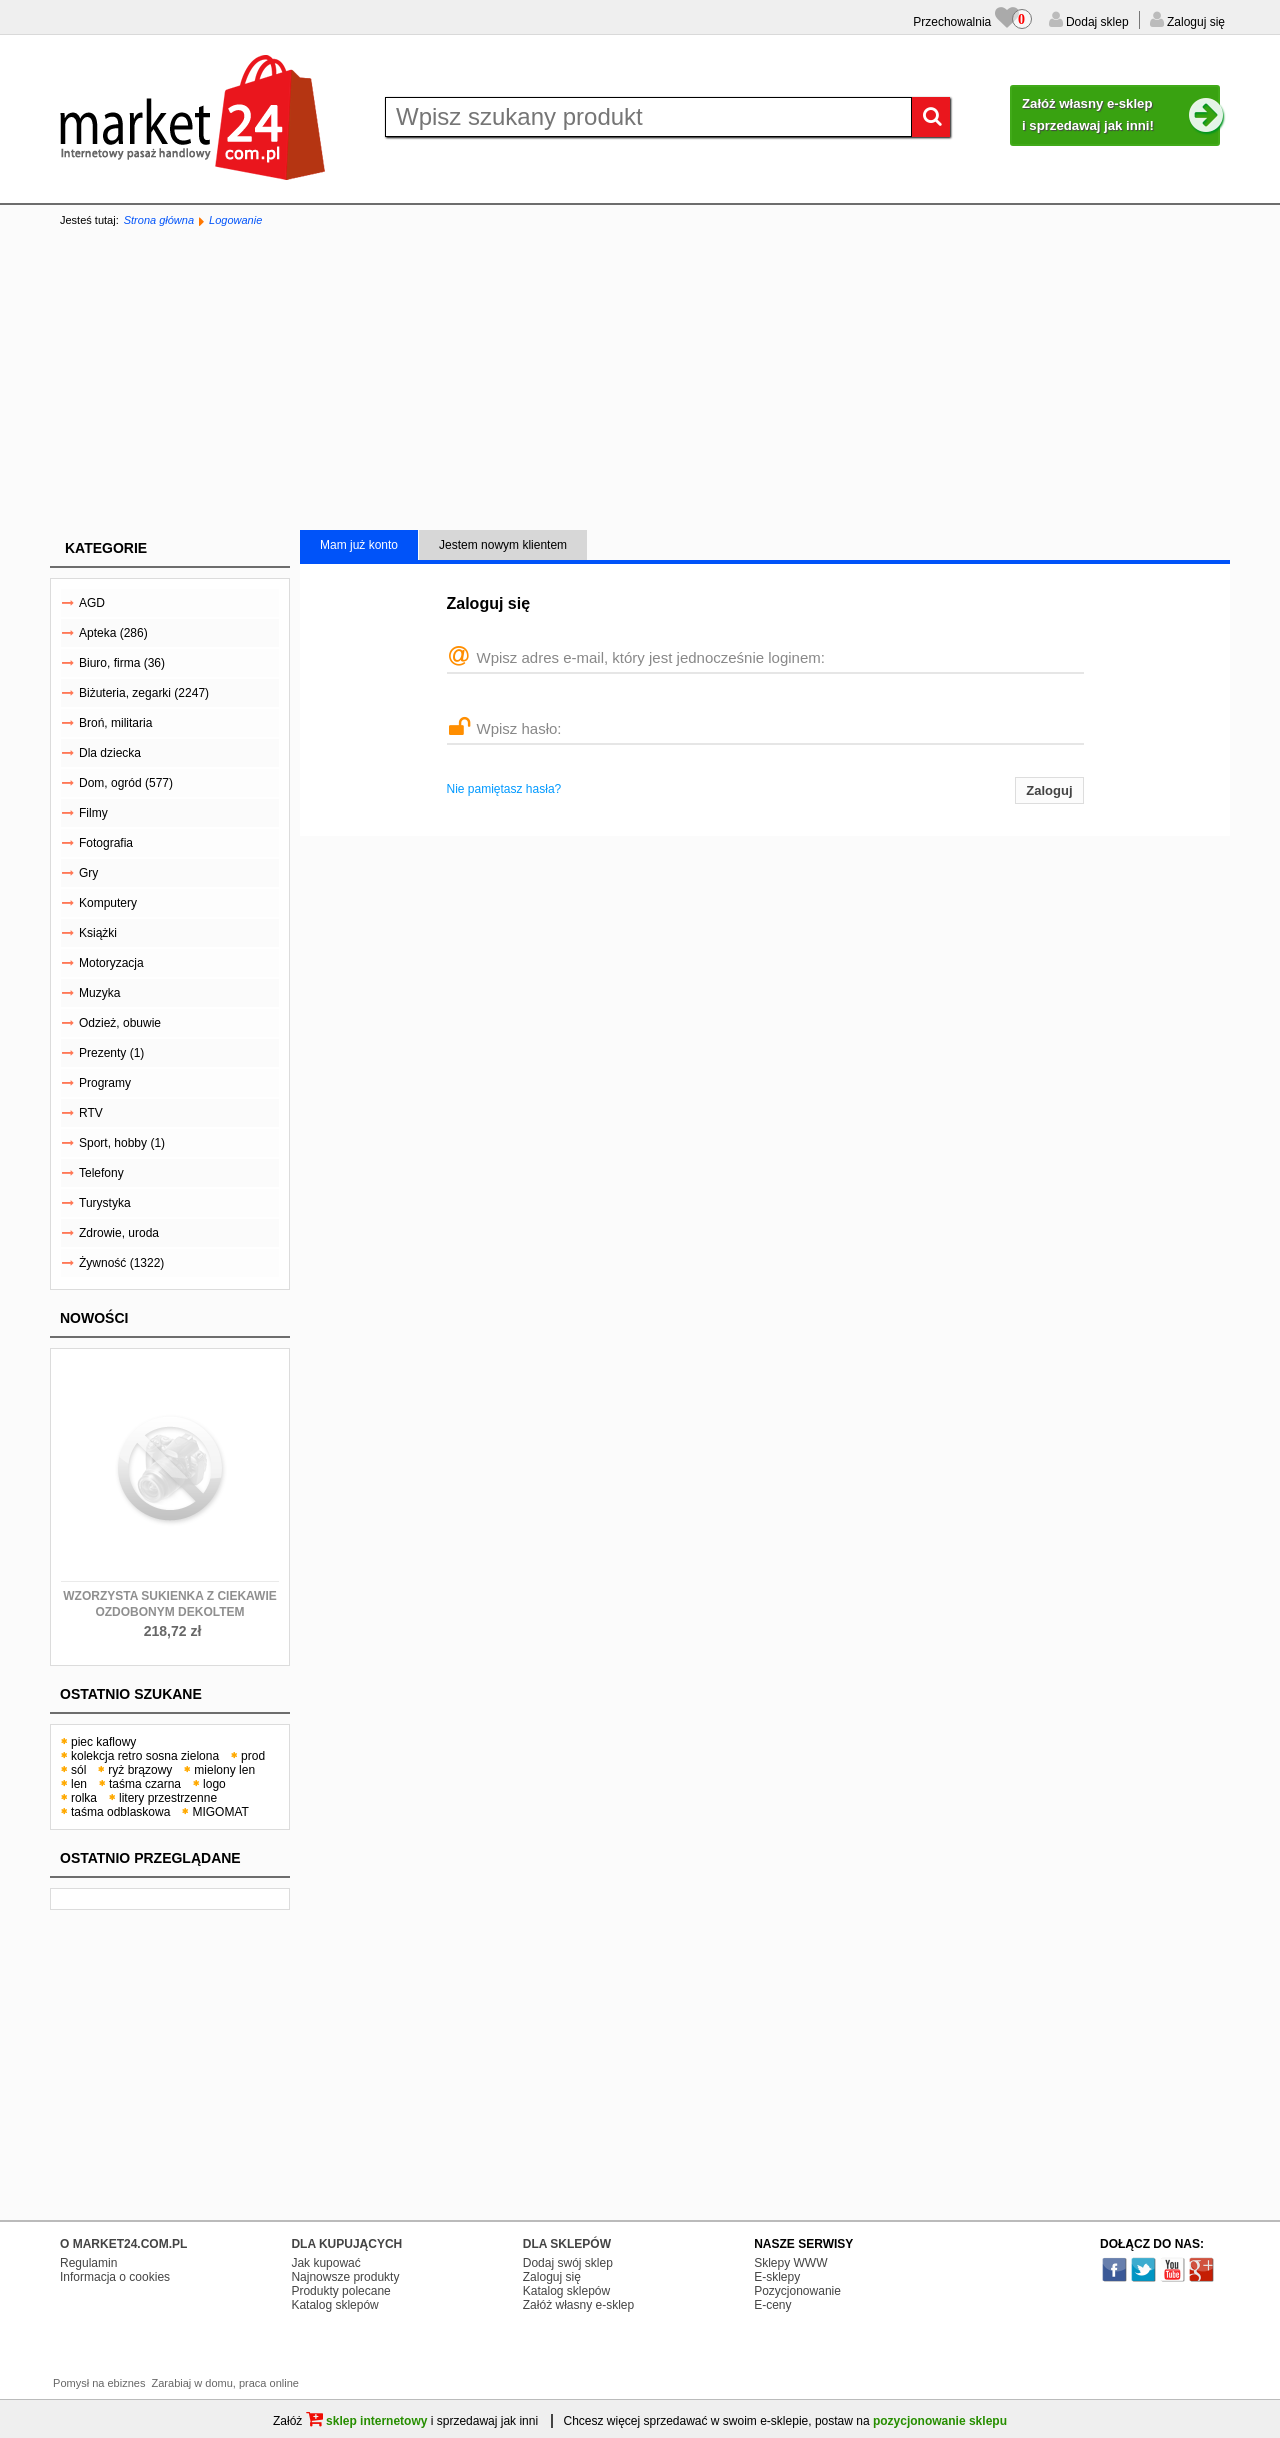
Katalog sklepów (334, 2305)
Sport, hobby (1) (122, 1143)
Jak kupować (325, 2263)
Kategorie (106, 548)
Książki (98, 933)
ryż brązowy (140, 1770)
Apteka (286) (113, 633)
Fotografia (106, 843)
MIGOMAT (220, 1812)
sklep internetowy (367, 2421)
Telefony (101, 1173)
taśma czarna (145, 1784)
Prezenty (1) (111, 1053)
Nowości (94, 1318)
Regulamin (88, 2263)
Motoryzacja (111, 963)
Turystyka (105, 1203)
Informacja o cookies (115, 2277)
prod (253, 1756)
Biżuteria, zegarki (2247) (144, 693)
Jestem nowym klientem (503, 545)
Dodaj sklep (1096, 22)
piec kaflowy (103, 1742)
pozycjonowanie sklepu (940, 2421)
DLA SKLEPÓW (567, 2244)
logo (214, 1784)
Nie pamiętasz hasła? (504, 789)
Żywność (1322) (121, 1263)
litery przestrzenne (168, 1798)
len (79, 1784)
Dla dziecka (110, 753)
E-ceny (772, 2305)
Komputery (108, 903)
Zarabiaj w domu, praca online (225, 2383)
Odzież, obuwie (120, 1023)
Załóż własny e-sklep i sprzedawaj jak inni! (1121, 116)
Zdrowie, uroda (119, 1233)
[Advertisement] (640, 380)
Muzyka (99, 993)
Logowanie (235, 220)
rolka (84, 1798)
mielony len (224, 1770)
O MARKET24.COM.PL (123, 2244)
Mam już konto (359, 545)
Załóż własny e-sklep (578, 2305)
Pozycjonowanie (797, 2291)
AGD (92, 603)
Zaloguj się (1194, 22)
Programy (105, 1083)
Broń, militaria (115, 723)
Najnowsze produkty (345, 2277)
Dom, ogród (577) (126, 783)
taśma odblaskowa (120, 1812)
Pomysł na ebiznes (99, 2383)
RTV (91, 1113)
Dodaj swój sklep (568, 2263)
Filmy (93, 813)
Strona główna (159, 220)
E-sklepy (777, 2277)
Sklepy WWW (790, 2263)
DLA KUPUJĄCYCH (346, 2244)
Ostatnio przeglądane (150, 1858)
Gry (88, 873)
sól (78, 1770)
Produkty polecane (340, 2291)
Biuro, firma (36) (122, 663)
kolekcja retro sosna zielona (145, 1756)
